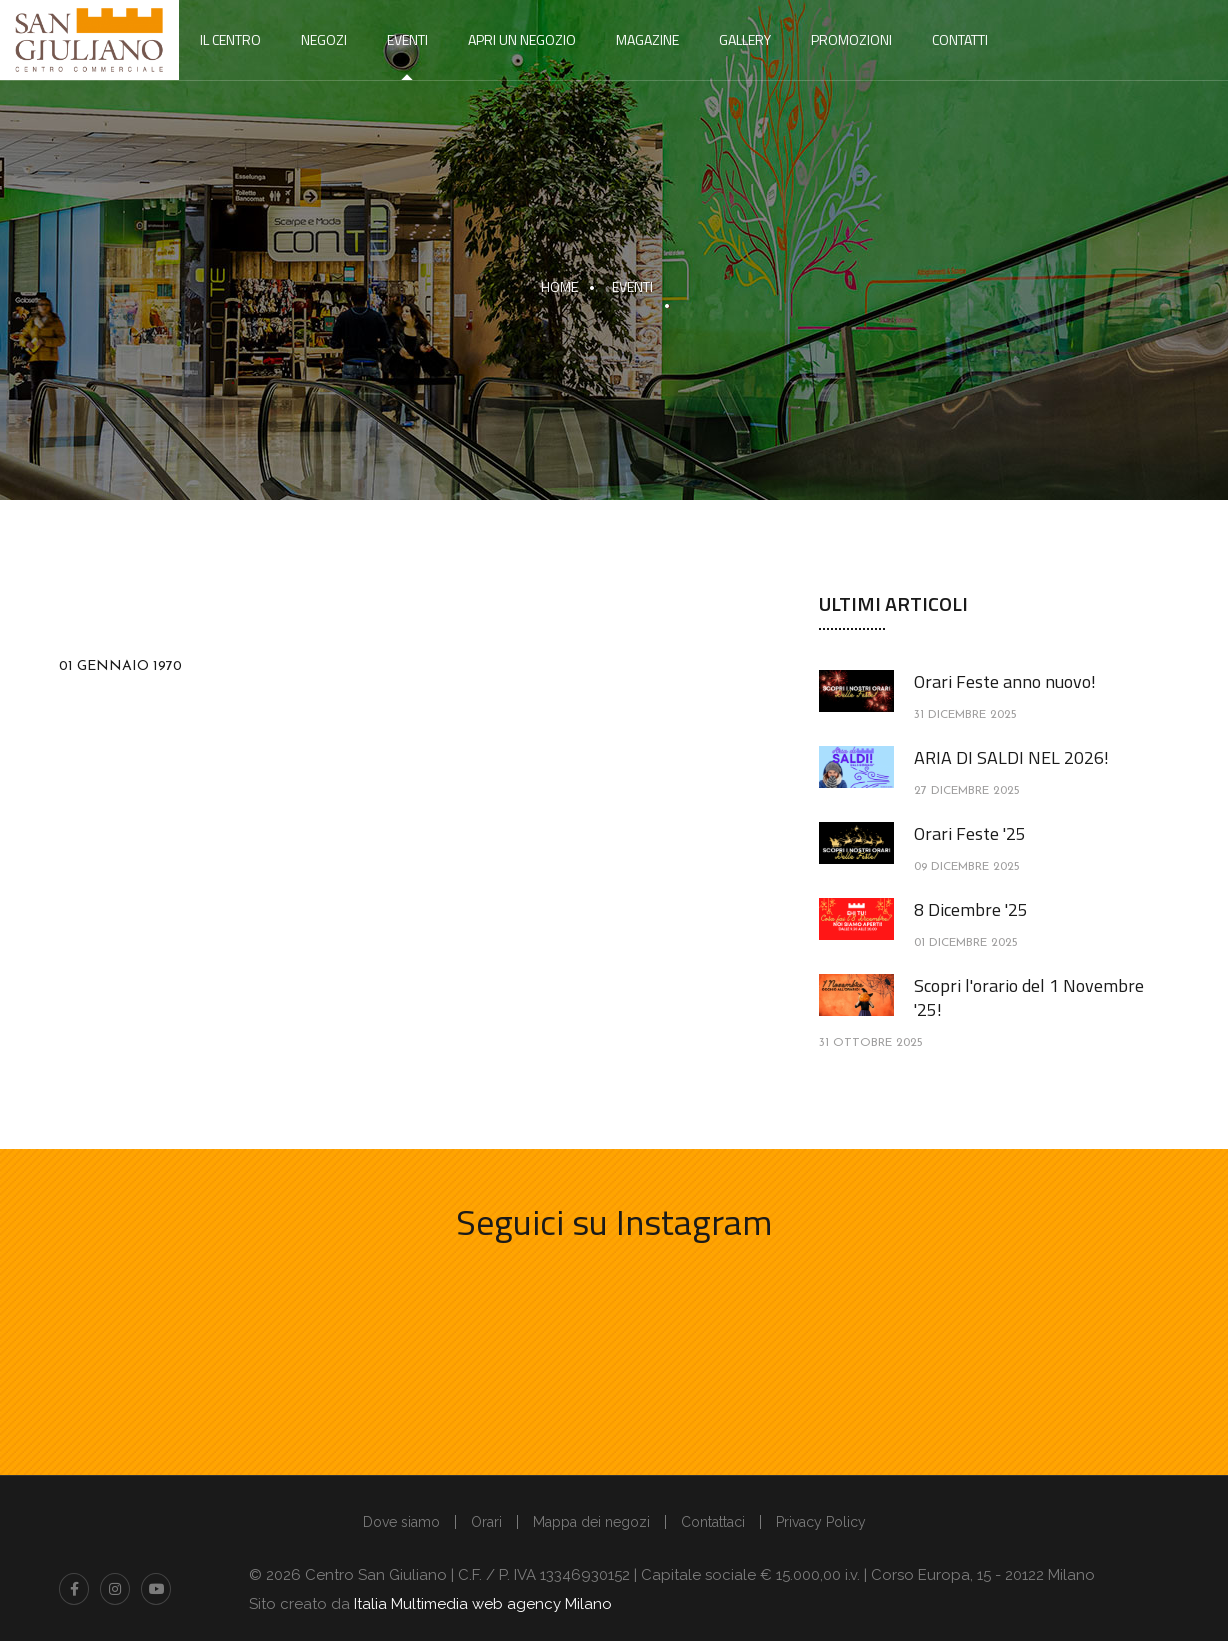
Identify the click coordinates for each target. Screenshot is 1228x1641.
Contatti (960, 39)
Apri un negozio (522, 39)
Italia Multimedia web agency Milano (483, 1604)
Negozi (324, 39)
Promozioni (851, 39)
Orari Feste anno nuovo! (1005, 681)
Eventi (407, 39)
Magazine (647, 39)
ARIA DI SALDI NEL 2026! (1011, 757)
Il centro (230, 39)
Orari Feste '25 (970, 833)
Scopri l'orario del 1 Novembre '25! (1029, 997)
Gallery (745, 39)
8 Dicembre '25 (971, 909)
